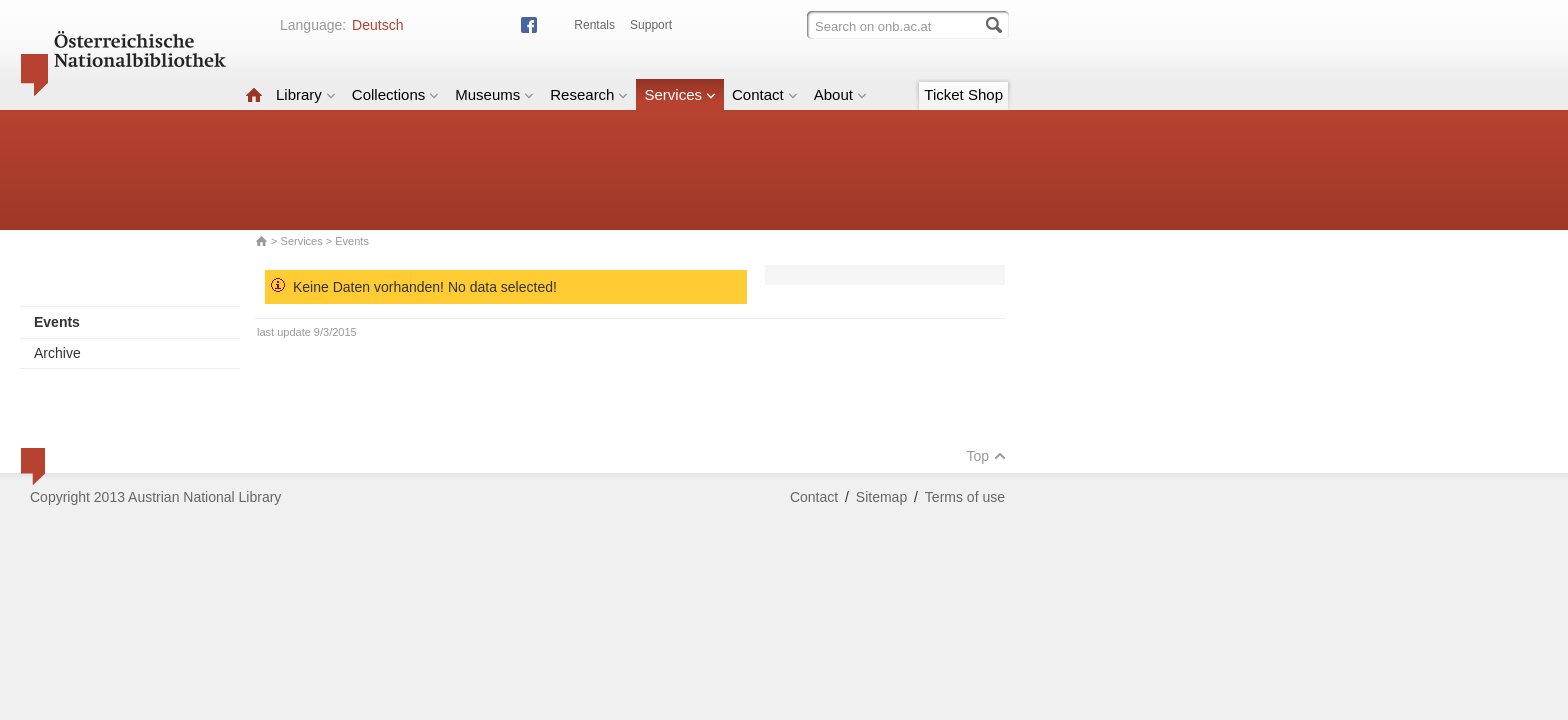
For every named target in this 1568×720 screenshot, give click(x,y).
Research (589, 94)
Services (680, 94)
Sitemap (881, 497)
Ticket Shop (963, 94)
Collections (395, 94)
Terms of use (965, 497)
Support (651, 25)
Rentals (594, 25)
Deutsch (377, 25)
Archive (57, 353)
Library (306, 94)
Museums (494, 94)
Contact (765, 94)
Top (986, 456)
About (840, 94)
